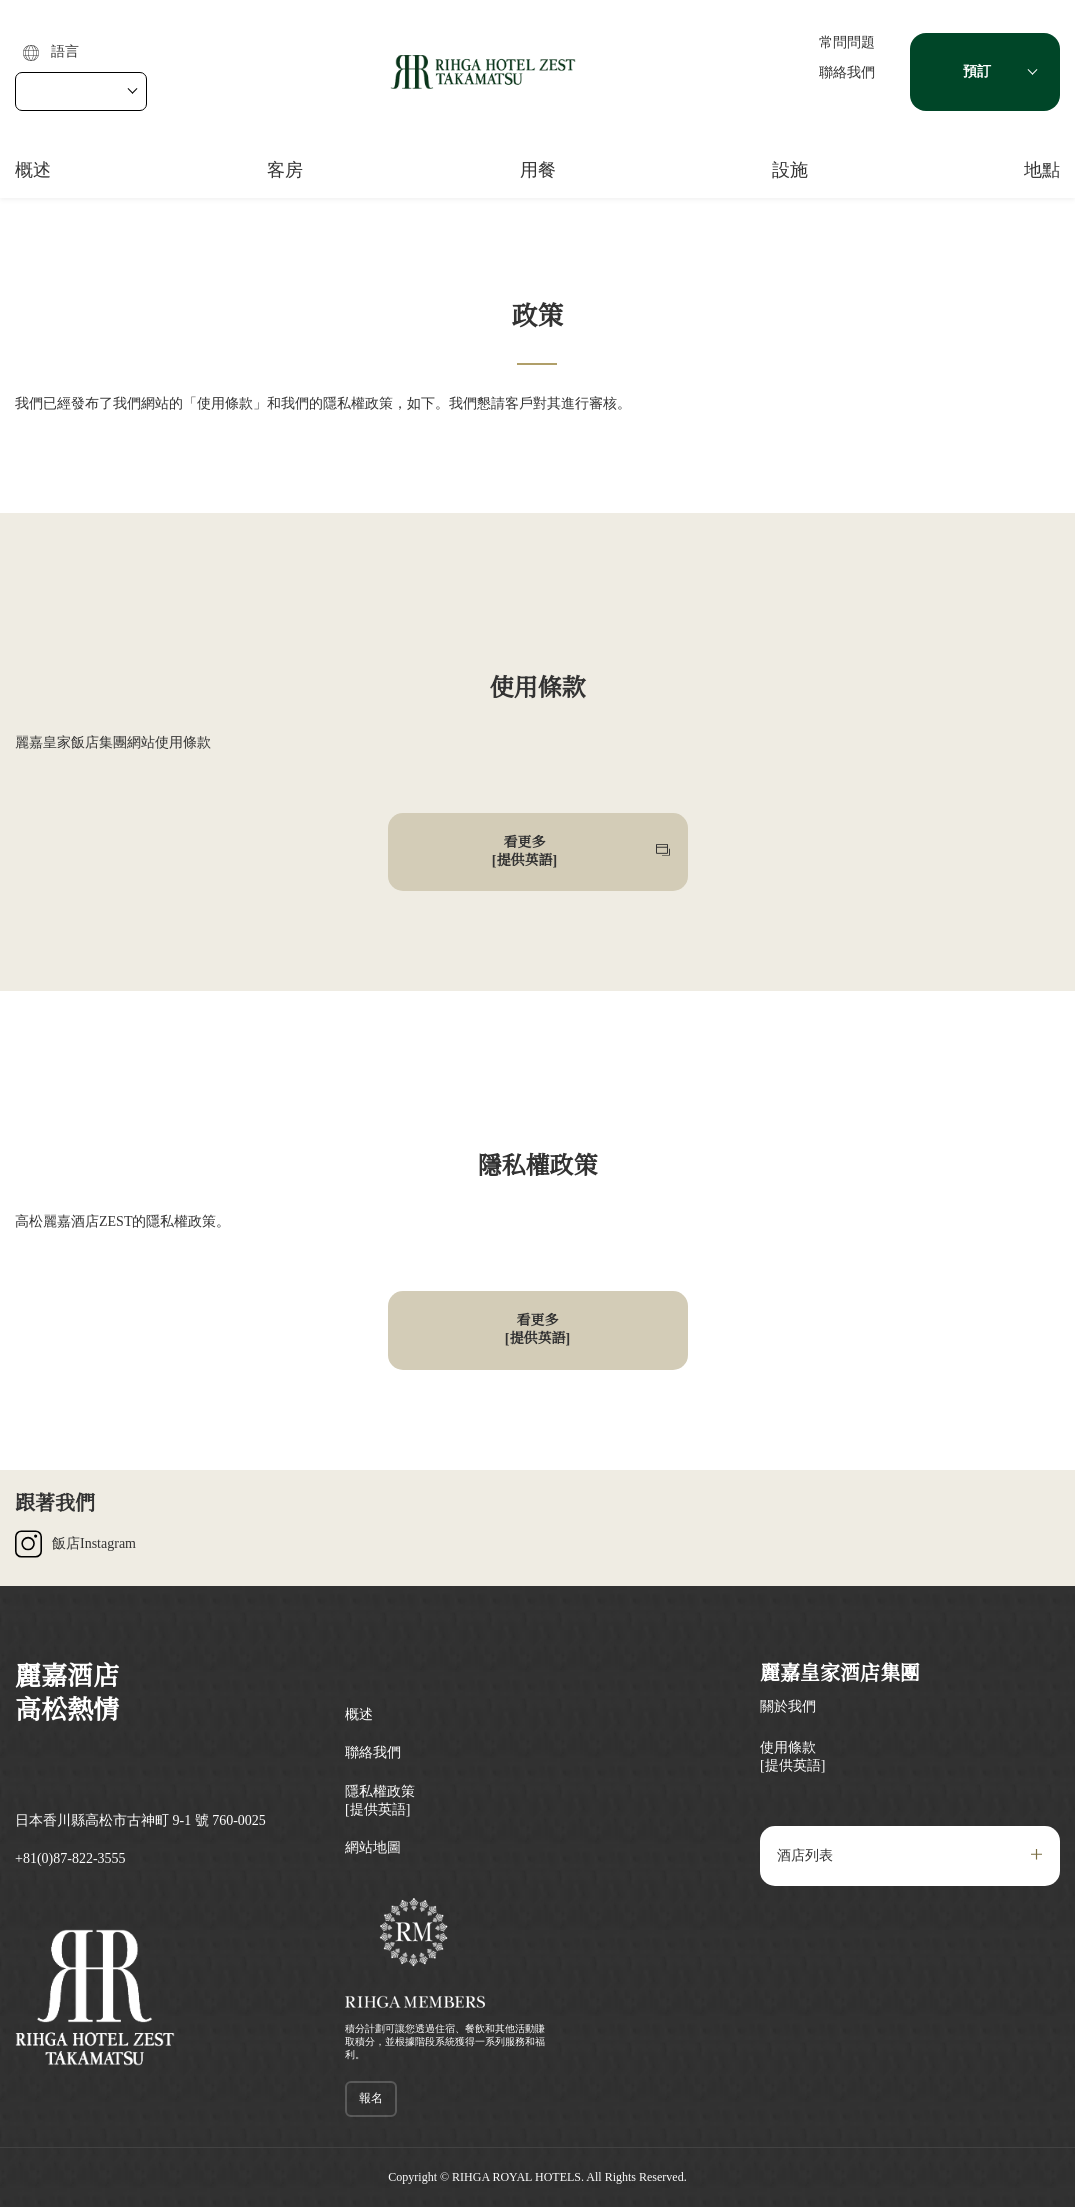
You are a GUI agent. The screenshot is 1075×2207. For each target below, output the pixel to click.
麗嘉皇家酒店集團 (840, 1673)
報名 (371, 2098)
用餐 (538, 170)
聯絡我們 (847, 72)
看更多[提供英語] (524, 851)
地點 (1042, 170)
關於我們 (788, 1706)
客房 (285, 170)
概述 (33, 170)
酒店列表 (805, 1855)
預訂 (977, 71)
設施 (790, 170)
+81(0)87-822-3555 (70, 1858)
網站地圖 (373, 1847)
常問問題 (847, 42)
